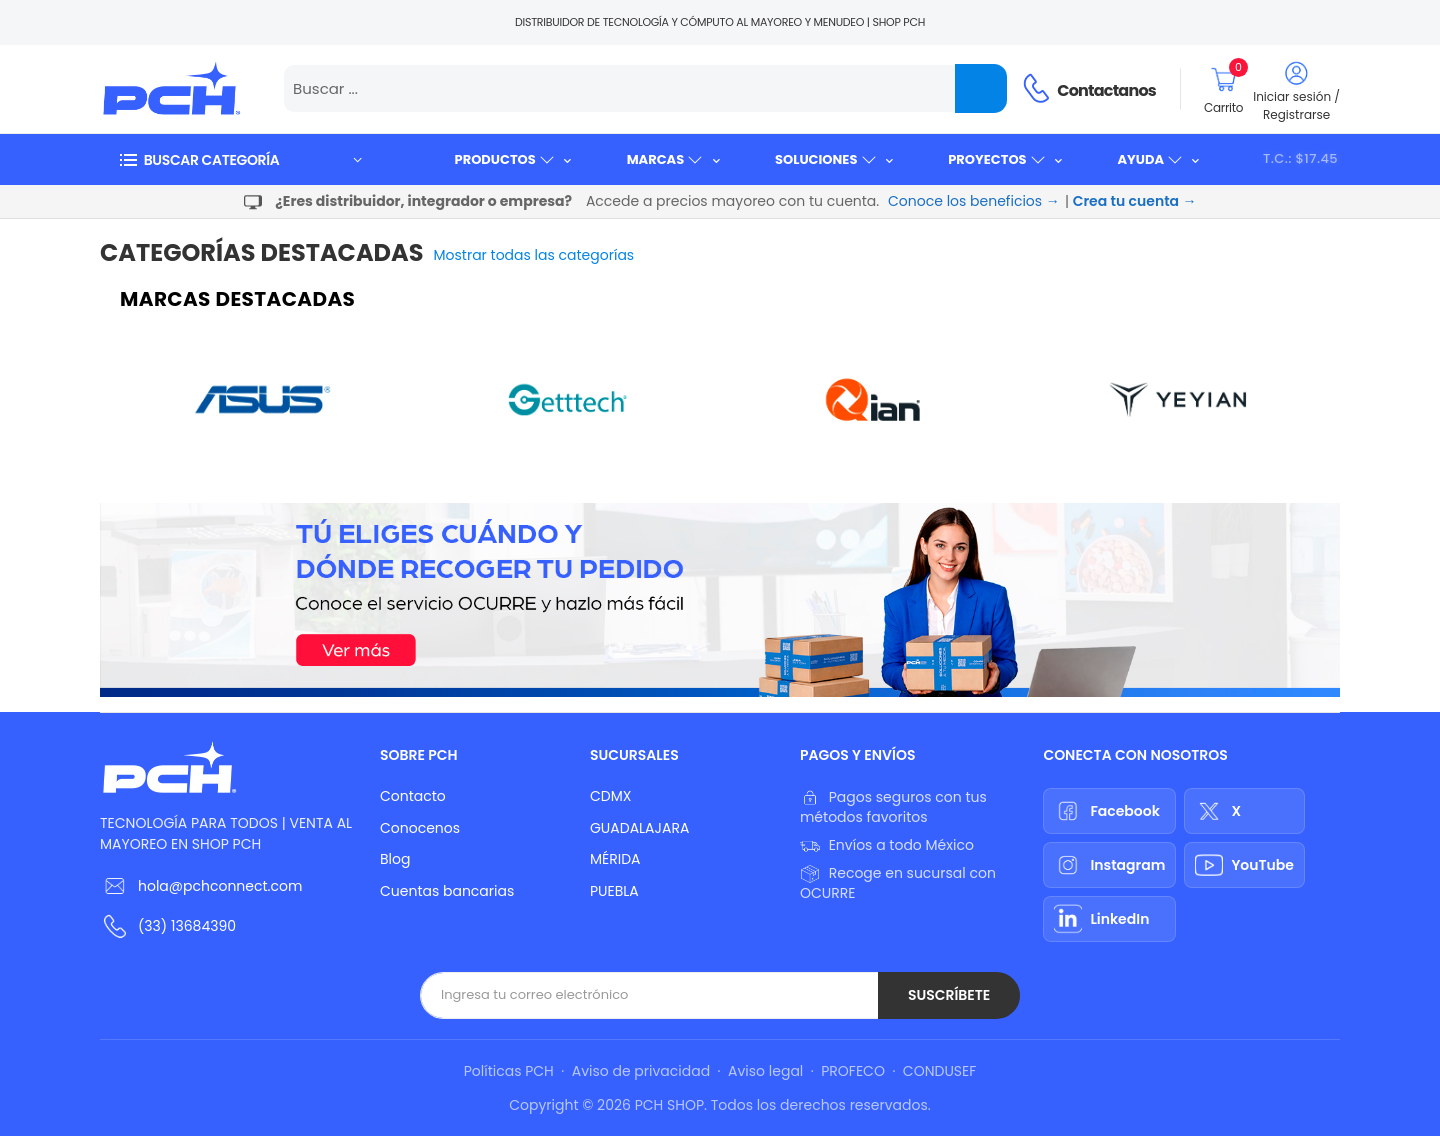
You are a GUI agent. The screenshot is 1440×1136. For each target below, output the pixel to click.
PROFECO (853, 1071)
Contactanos (1106, 90)
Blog (395, 859)
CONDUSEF (939, 1071)
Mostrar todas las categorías (534, 255)
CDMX (610, 796)
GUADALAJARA (639, 828)
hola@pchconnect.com (220, 886)
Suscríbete (949, 995)
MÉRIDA (615, 859)
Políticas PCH (509, 1071)
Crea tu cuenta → (1135, 201)
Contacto (413, 796)
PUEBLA (614, 891)
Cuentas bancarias (447, 891)
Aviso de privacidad (641, 1071)
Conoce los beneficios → (974, 201)
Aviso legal (765, 1071)
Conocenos (420, 828)
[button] (240, 159)
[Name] (981, 88)
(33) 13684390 (187, 926)
